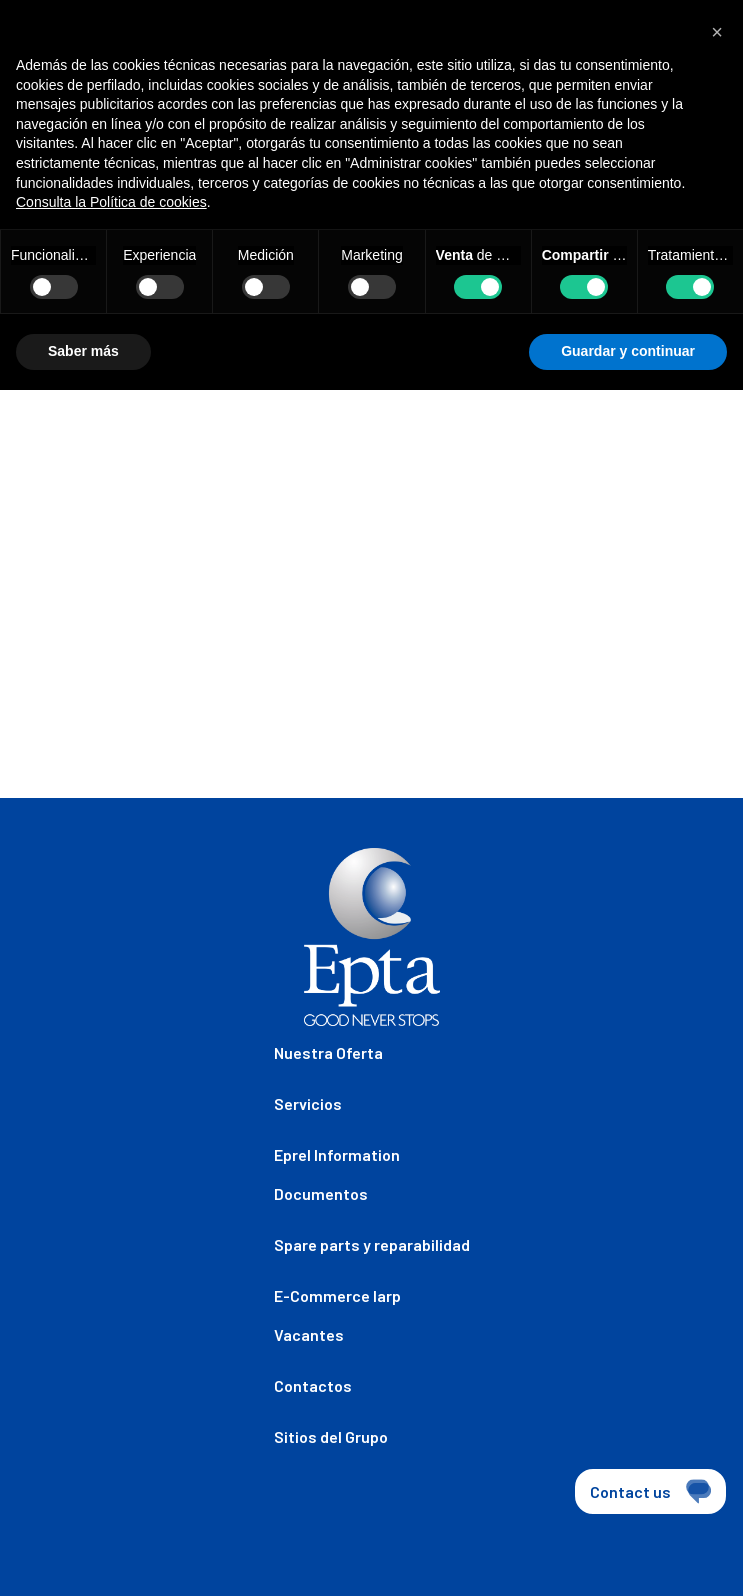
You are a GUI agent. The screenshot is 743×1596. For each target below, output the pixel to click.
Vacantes (309, 1334)
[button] (717, 32)
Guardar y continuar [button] (628, 351)
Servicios (308, 1103)
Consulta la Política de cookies (111, 202)
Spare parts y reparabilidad (372, 1244)
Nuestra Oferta (328, 1052)
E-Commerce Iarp (337, 1295)
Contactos (313, 1385)
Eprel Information (337, 1154)
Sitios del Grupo (331, 1436)
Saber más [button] (83, 351)
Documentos (321, 1193)
